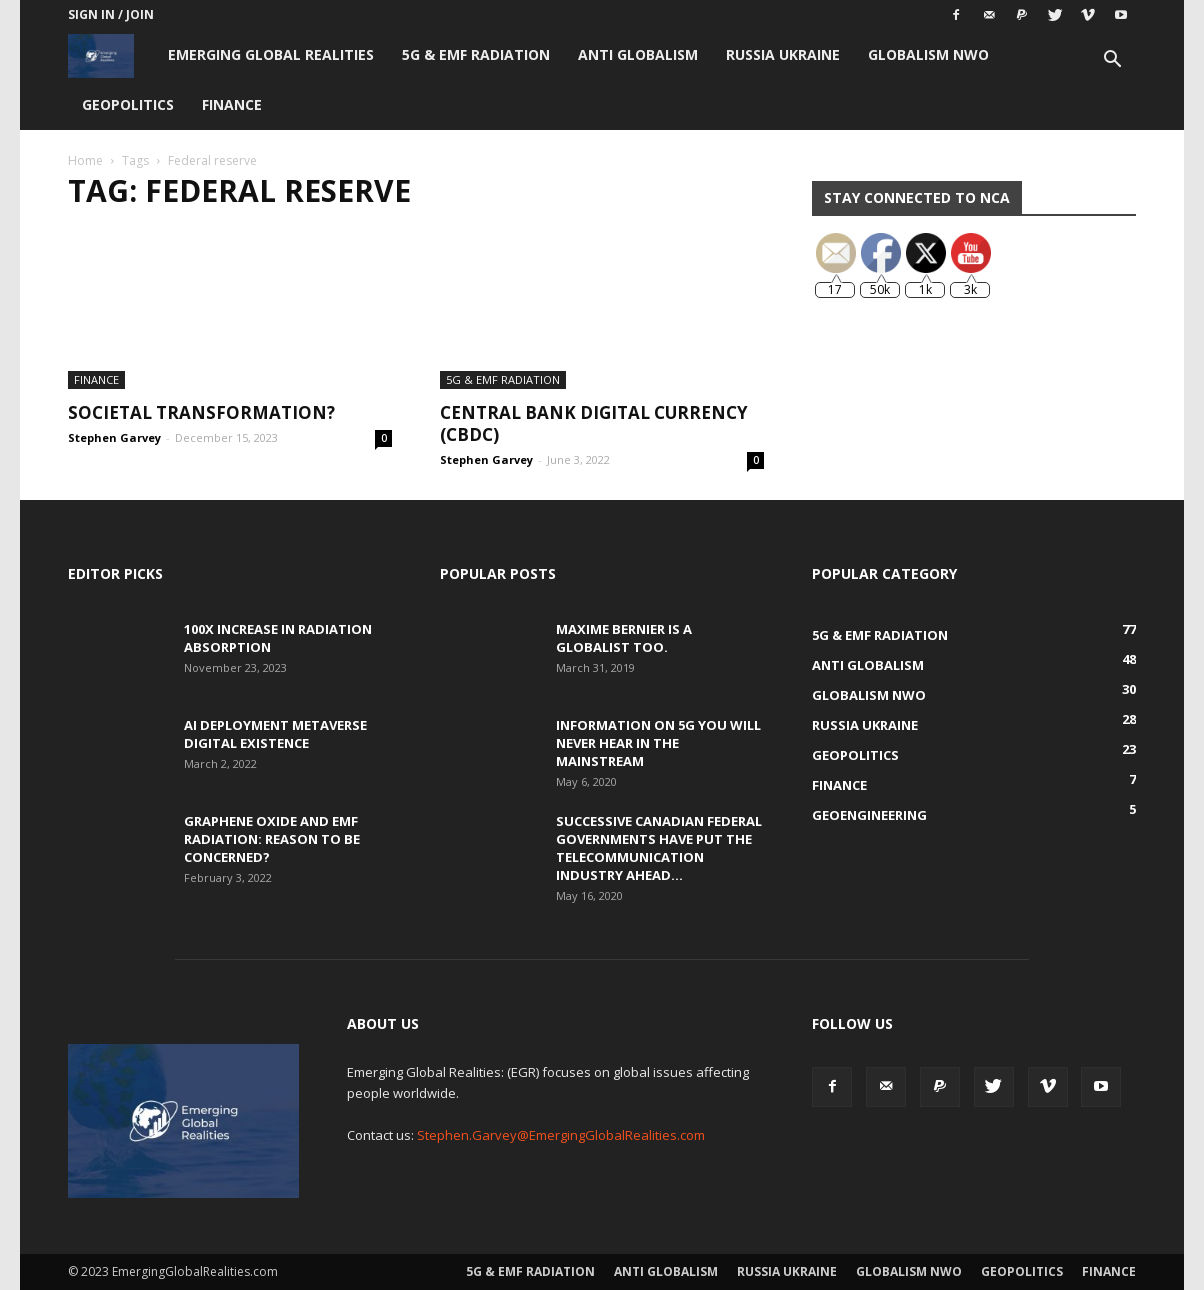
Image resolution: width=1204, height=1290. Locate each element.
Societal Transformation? (201, 412)
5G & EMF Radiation (476, 54)
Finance (232, 104)
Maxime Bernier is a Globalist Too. (624, 638)
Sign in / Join (111, 14)
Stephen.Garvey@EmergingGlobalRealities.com (561, 1135)
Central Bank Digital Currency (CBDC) (594, 423)
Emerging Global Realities (271, 54)
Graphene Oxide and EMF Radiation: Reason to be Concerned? (272, 839)
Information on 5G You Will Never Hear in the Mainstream (658, 743)
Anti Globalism (638, 54)
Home (85, 160)
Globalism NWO (928, 54)
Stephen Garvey (114, 437)
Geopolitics (128, 104)
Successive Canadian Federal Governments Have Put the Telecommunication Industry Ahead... (659, 848)
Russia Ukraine (783, 54)
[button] (1112, 61)
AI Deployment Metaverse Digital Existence (275, 734)
